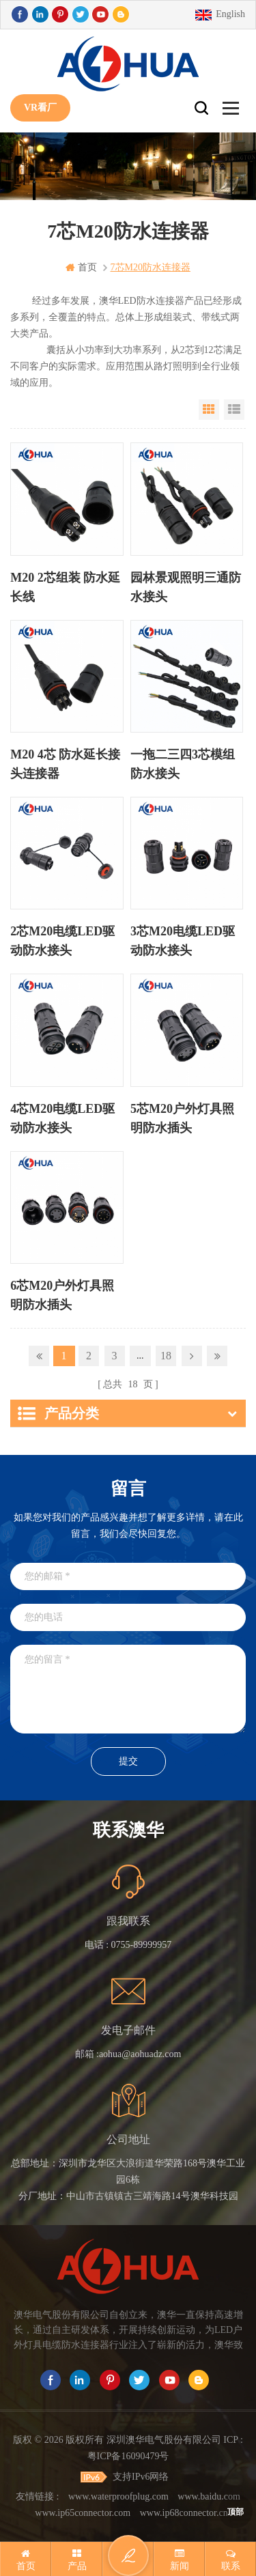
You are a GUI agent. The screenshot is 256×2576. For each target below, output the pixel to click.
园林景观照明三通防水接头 (185, 587)
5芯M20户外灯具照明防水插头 (182, 1118)
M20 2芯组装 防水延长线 (65, 587)
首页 (81, 267)
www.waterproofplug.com (118, 2496)
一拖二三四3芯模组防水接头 (182, 764)
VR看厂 (40, 107)
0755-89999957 (141, 1945)
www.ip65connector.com (82, 2513)
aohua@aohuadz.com (140, 2054)
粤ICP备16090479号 (128, 2456)
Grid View (209, 409)
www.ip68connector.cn (184, 2513)
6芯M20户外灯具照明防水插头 (62, 1295)
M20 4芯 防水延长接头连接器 (65, 764)
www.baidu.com (208, 2496)
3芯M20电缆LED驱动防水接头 (182, 940)
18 (165, 1355)
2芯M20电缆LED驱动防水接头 (62, 940)
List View (234, 409)
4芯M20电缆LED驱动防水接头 (62, 1118)
